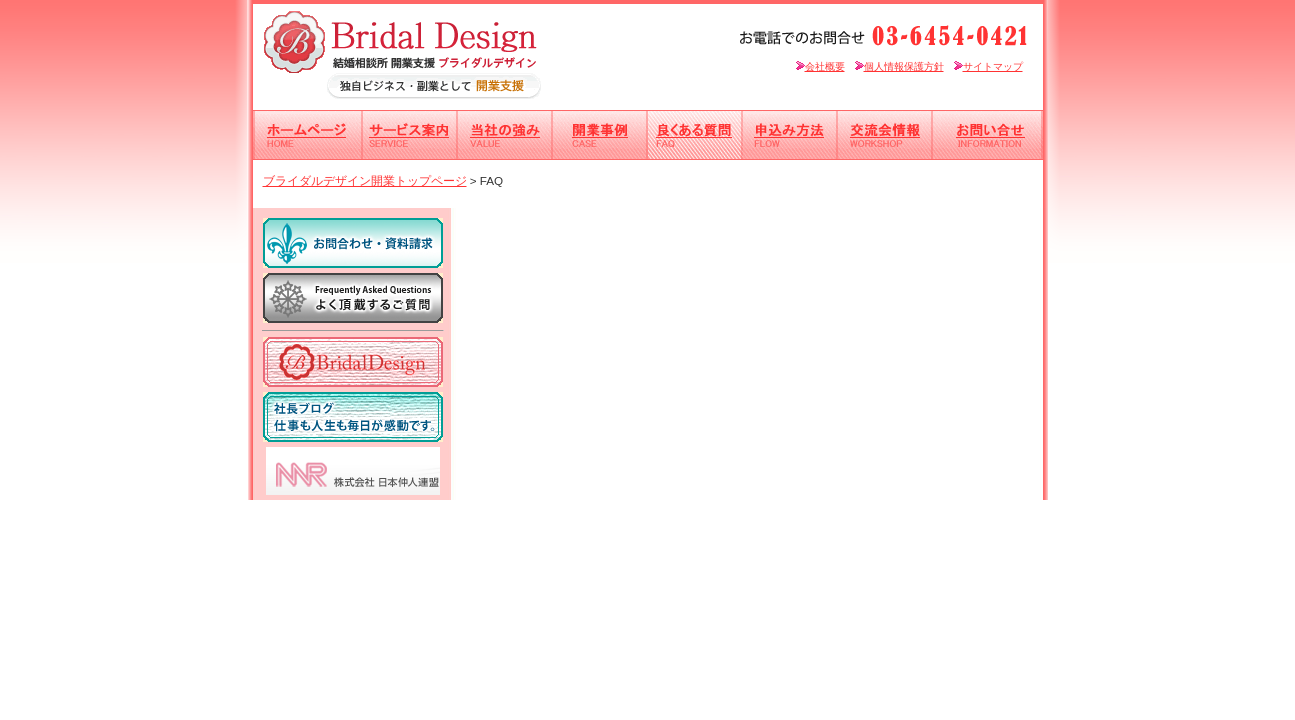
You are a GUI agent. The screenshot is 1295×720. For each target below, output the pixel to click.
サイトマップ (988, 66)
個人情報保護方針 (899, 66)
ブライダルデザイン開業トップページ (365, 180)
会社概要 (820, 66)
